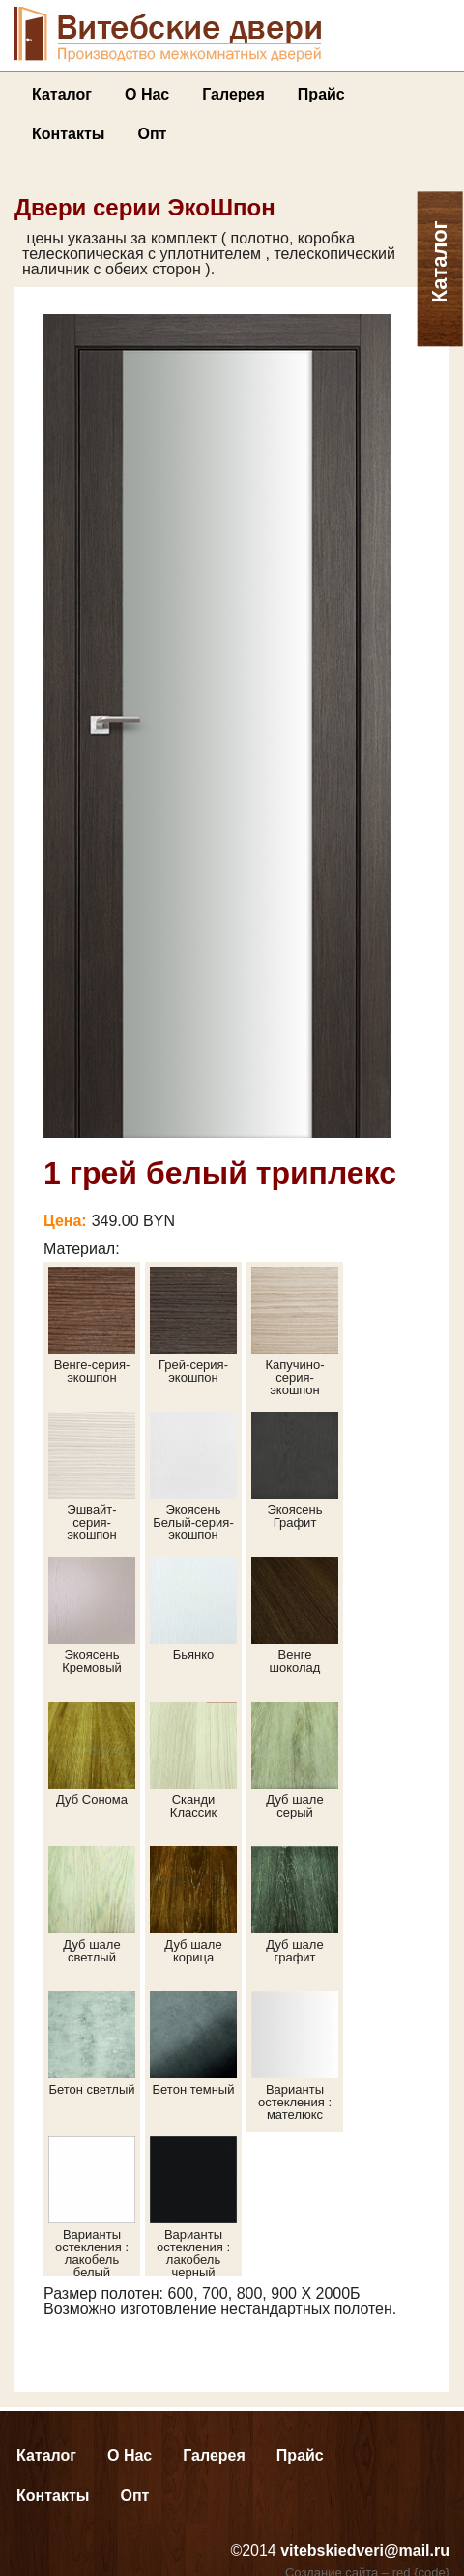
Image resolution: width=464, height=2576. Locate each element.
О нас (147, 94)
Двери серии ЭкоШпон (145, 207)
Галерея (233, 94)
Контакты (68, 134)
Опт (151, 134)
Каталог (62, 94)
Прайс (321, 94)
